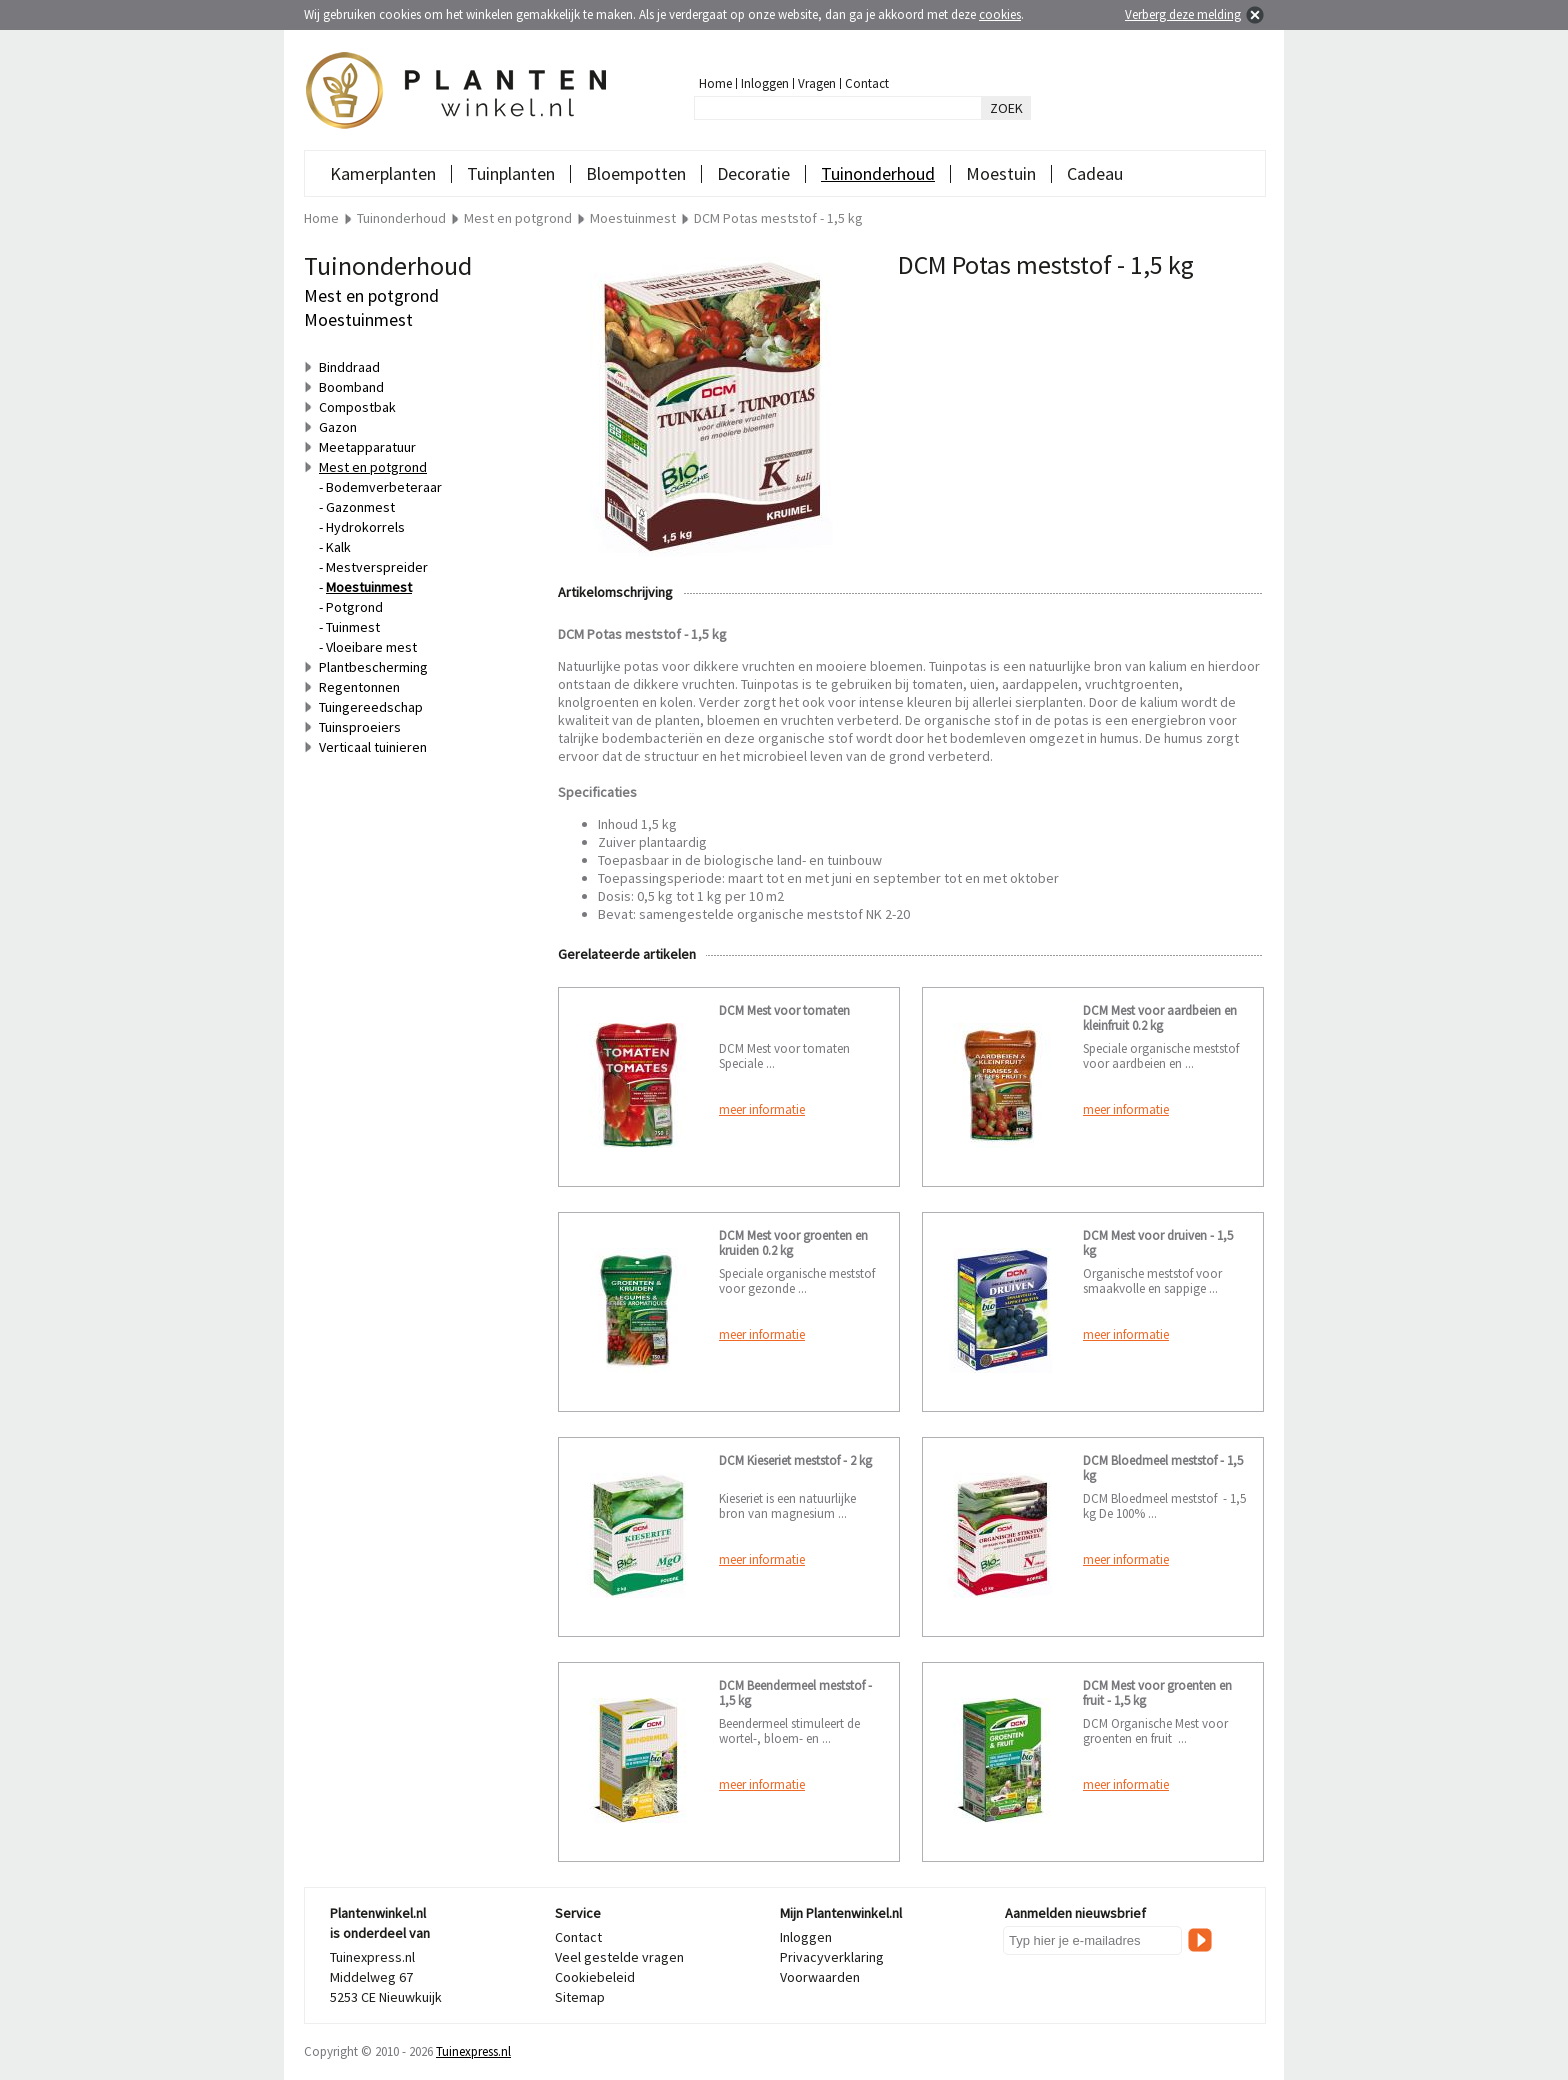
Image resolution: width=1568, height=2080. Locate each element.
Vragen (817, 83)
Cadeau (1095, 173)
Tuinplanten (511, 173)
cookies (1000, 14)
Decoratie (753, 173)
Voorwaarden (820, 1977)
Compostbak (357, 407)
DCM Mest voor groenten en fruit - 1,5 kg (1157, 1693)
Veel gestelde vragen (619, 1957)
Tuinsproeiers (360, 727)
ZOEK (1006, 108)
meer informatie (762, 1109)
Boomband (351, 387)
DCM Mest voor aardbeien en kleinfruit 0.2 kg (1160, 1018)
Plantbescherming (373, 667)
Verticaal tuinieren (373, 747)
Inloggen (765, 83)
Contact (867, 83)
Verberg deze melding (1183, 14)
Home (715, 83)
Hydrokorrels (365, 527)
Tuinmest (353, 627)
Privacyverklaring (832, 1957)
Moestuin (1001, 173)
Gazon (338, 427)
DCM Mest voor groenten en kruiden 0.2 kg (793, 1243)
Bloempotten (636, 173)
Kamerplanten (383, 173)
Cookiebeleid (595, 1977)
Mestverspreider (377, 567)
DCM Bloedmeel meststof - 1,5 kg (1163, 1468)
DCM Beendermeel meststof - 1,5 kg (795, 1693)
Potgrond (354, 607)
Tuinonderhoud (878, 173)
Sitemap (580, 1997)
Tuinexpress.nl (473, 2051)
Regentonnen (359, 687)
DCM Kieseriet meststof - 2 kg (795, 1460)
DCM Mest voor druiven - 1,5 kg (1158, 1243)
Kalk (338, 547)
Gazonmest (360, 507)
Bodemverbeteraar (384, 487)
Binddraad (349, 367)
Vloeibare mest (371, 647)
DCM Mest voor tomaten (784, 1010)
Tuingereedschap (371, 707)
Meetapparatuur (367, 447)
